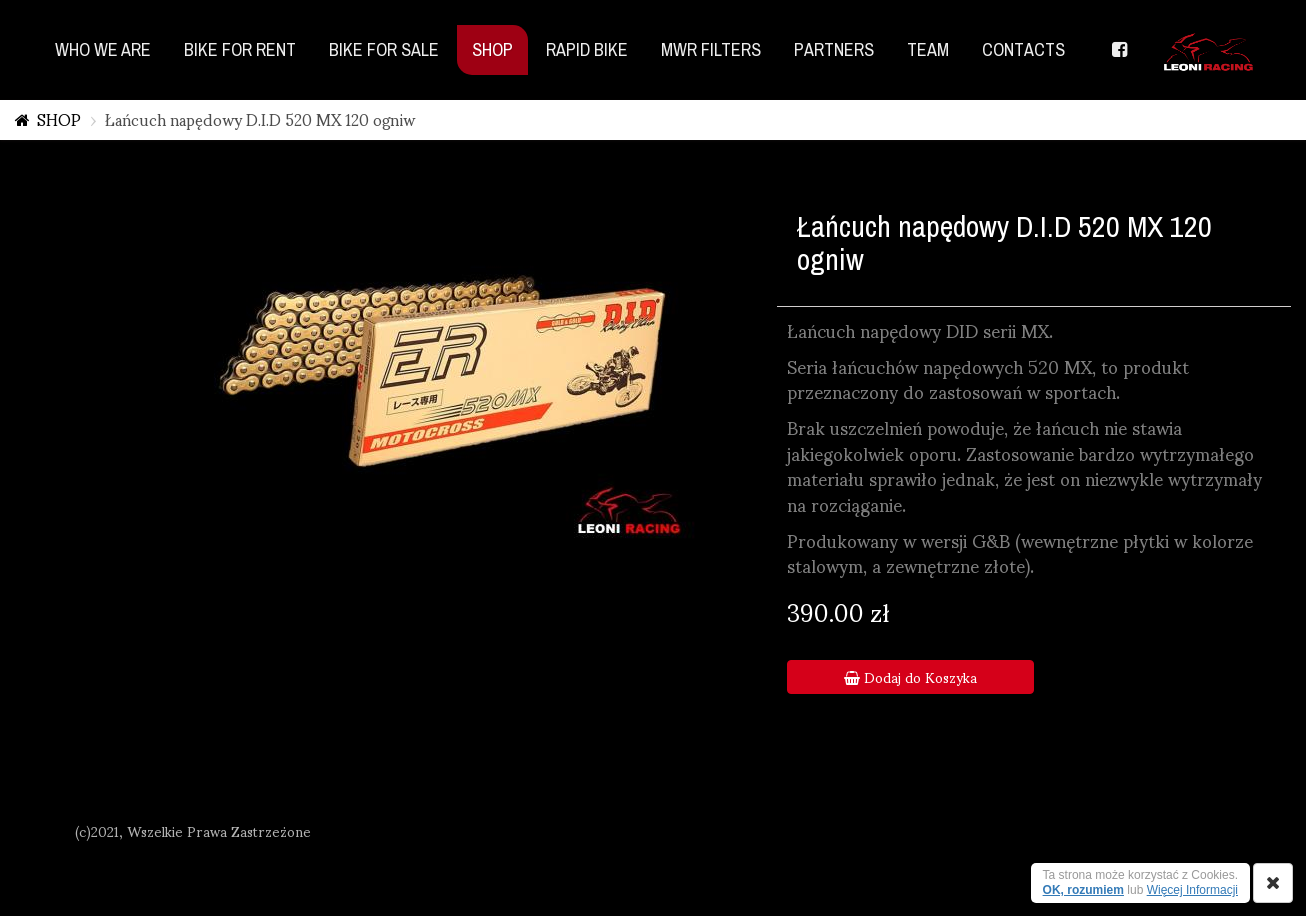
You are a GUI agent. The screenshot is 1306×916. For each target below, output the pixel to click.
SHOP (59, 118)
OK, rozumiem (1083, 890)
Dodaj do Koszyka (910, 677)
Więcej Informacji (1192, 890)
